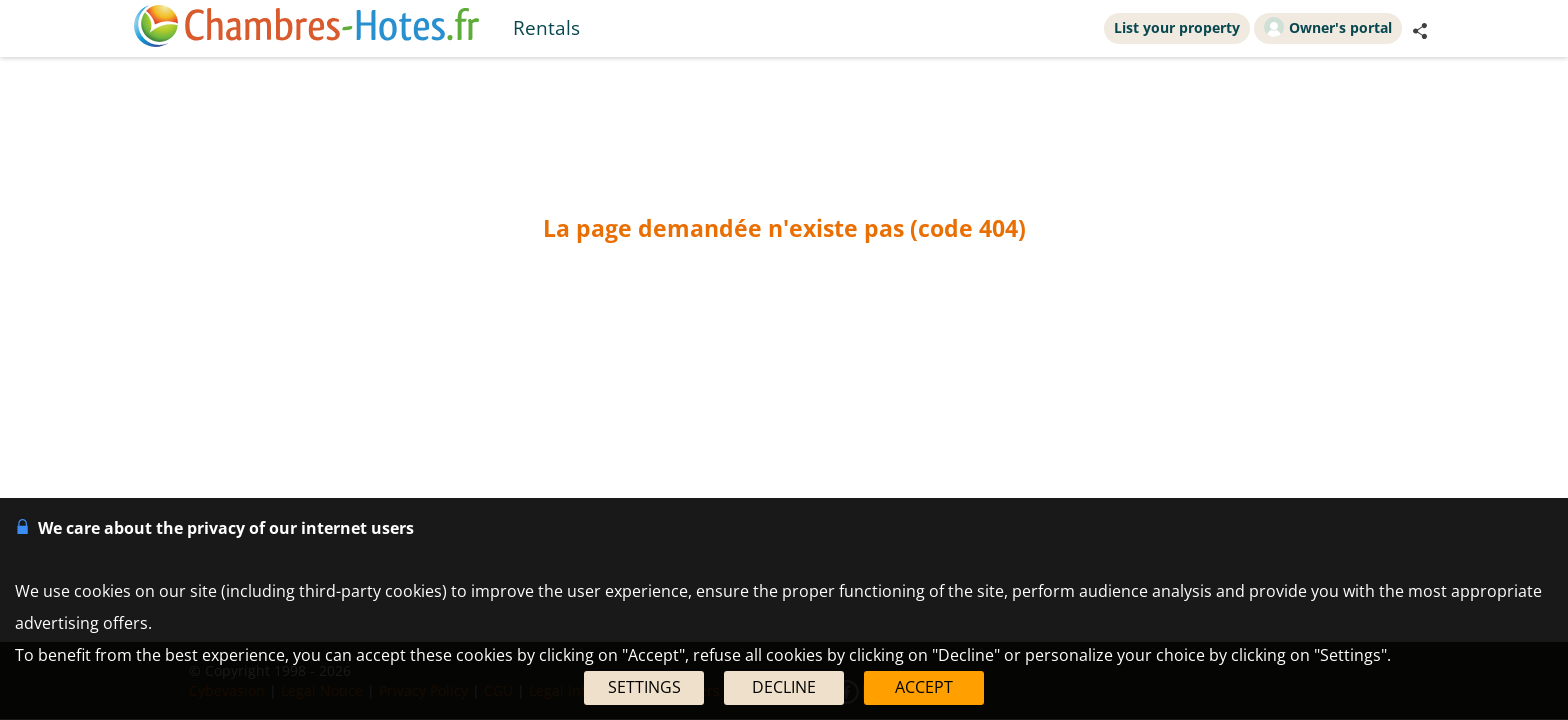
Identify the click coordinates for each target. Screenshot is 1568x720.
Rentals (546, 27)
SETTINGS (644, 687)
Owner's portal (1328, 27)
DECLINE (784, 687)
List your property (1177, 27)
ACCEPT (924, 687)
